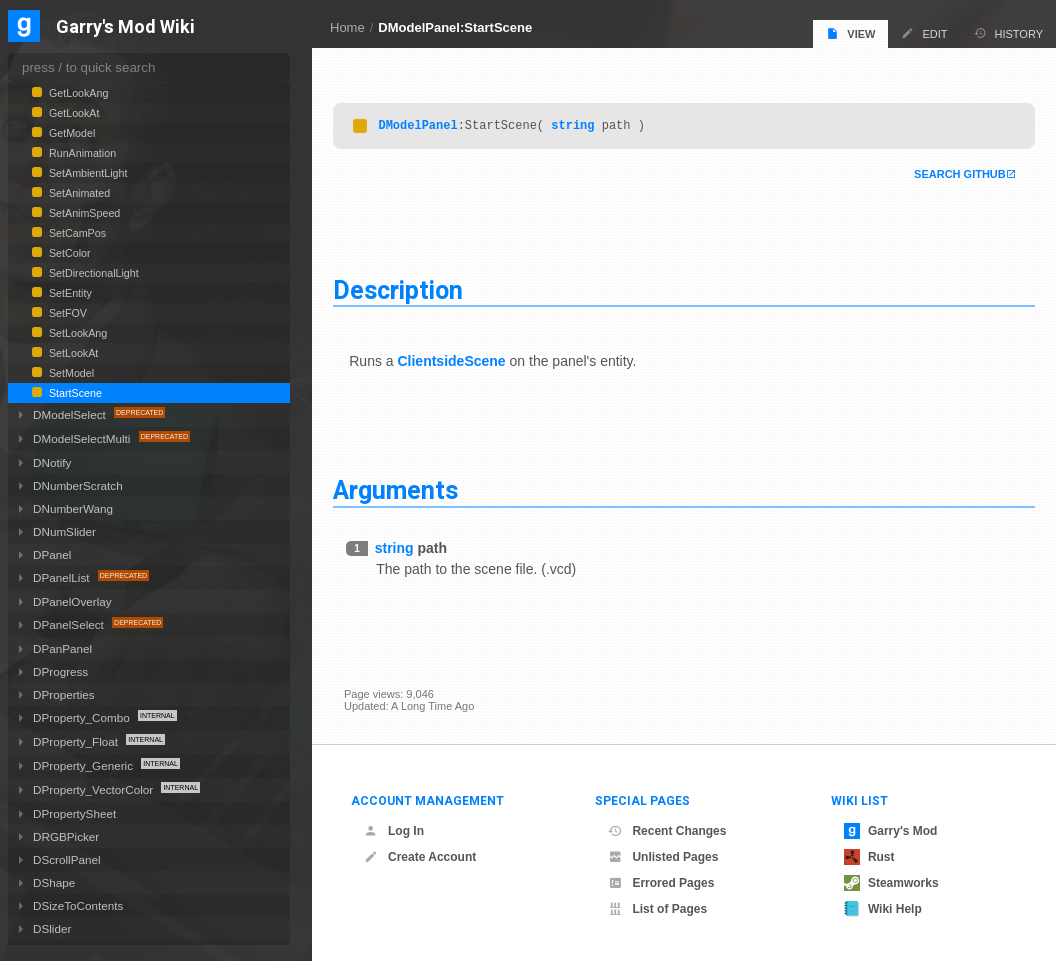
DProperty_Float (77, 741)
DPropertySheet (74, 813)
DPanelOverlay (72, 601)
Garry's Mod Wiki (125, 27)
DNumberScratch (78, 485)
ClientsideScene (462, 361)
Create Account (420, 857)
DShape (54, 882)
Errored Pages (661, 883)
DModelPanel (428, 124)
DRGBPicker (66, 836)
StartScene (74, 393)
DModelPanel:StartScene (455, 27)
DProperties (64, 694)
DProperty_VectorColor (94, 789)
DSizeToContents (78, 905)
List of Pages (657, 909)
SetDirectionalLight (92, 273)
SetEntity (69, 293)
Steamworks (891, 883)
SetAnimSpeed (83, 213)
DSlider (52, 928)
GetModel (70, 133)
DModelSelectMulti (83, 438)
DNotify (52, 462)
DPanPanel (62, 648)
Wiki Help (883, 909)
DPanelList (63, 577)
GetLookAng (77, 93)
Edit (924, 33)
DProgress (60, 671)
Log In (394, 831)
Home (347, 27)
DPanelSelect (70, 624)
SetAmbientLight (86, 173)
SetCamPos (76, 233)
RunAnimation (81, 153)
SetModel (70, 373)
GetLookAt (72, 113)
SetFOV (66, 313)
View (850, 33)
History (1009, 33)
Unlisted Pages (663, 857)
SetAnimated (78, 193)
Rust (869, 857)
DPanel (52, 554)
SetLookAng (76, 333)
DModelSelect (71, 414)
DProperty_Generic (84, 765)
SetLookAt (72, 353)
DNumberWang (73, 508)
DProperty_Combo (83, 717)
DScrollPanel (67, 859)
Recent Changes (667, 831)
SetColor (68, 253)
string (583, 124)
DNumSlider (64, 531)
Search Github (949, 174)
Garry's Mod (891, 831)
